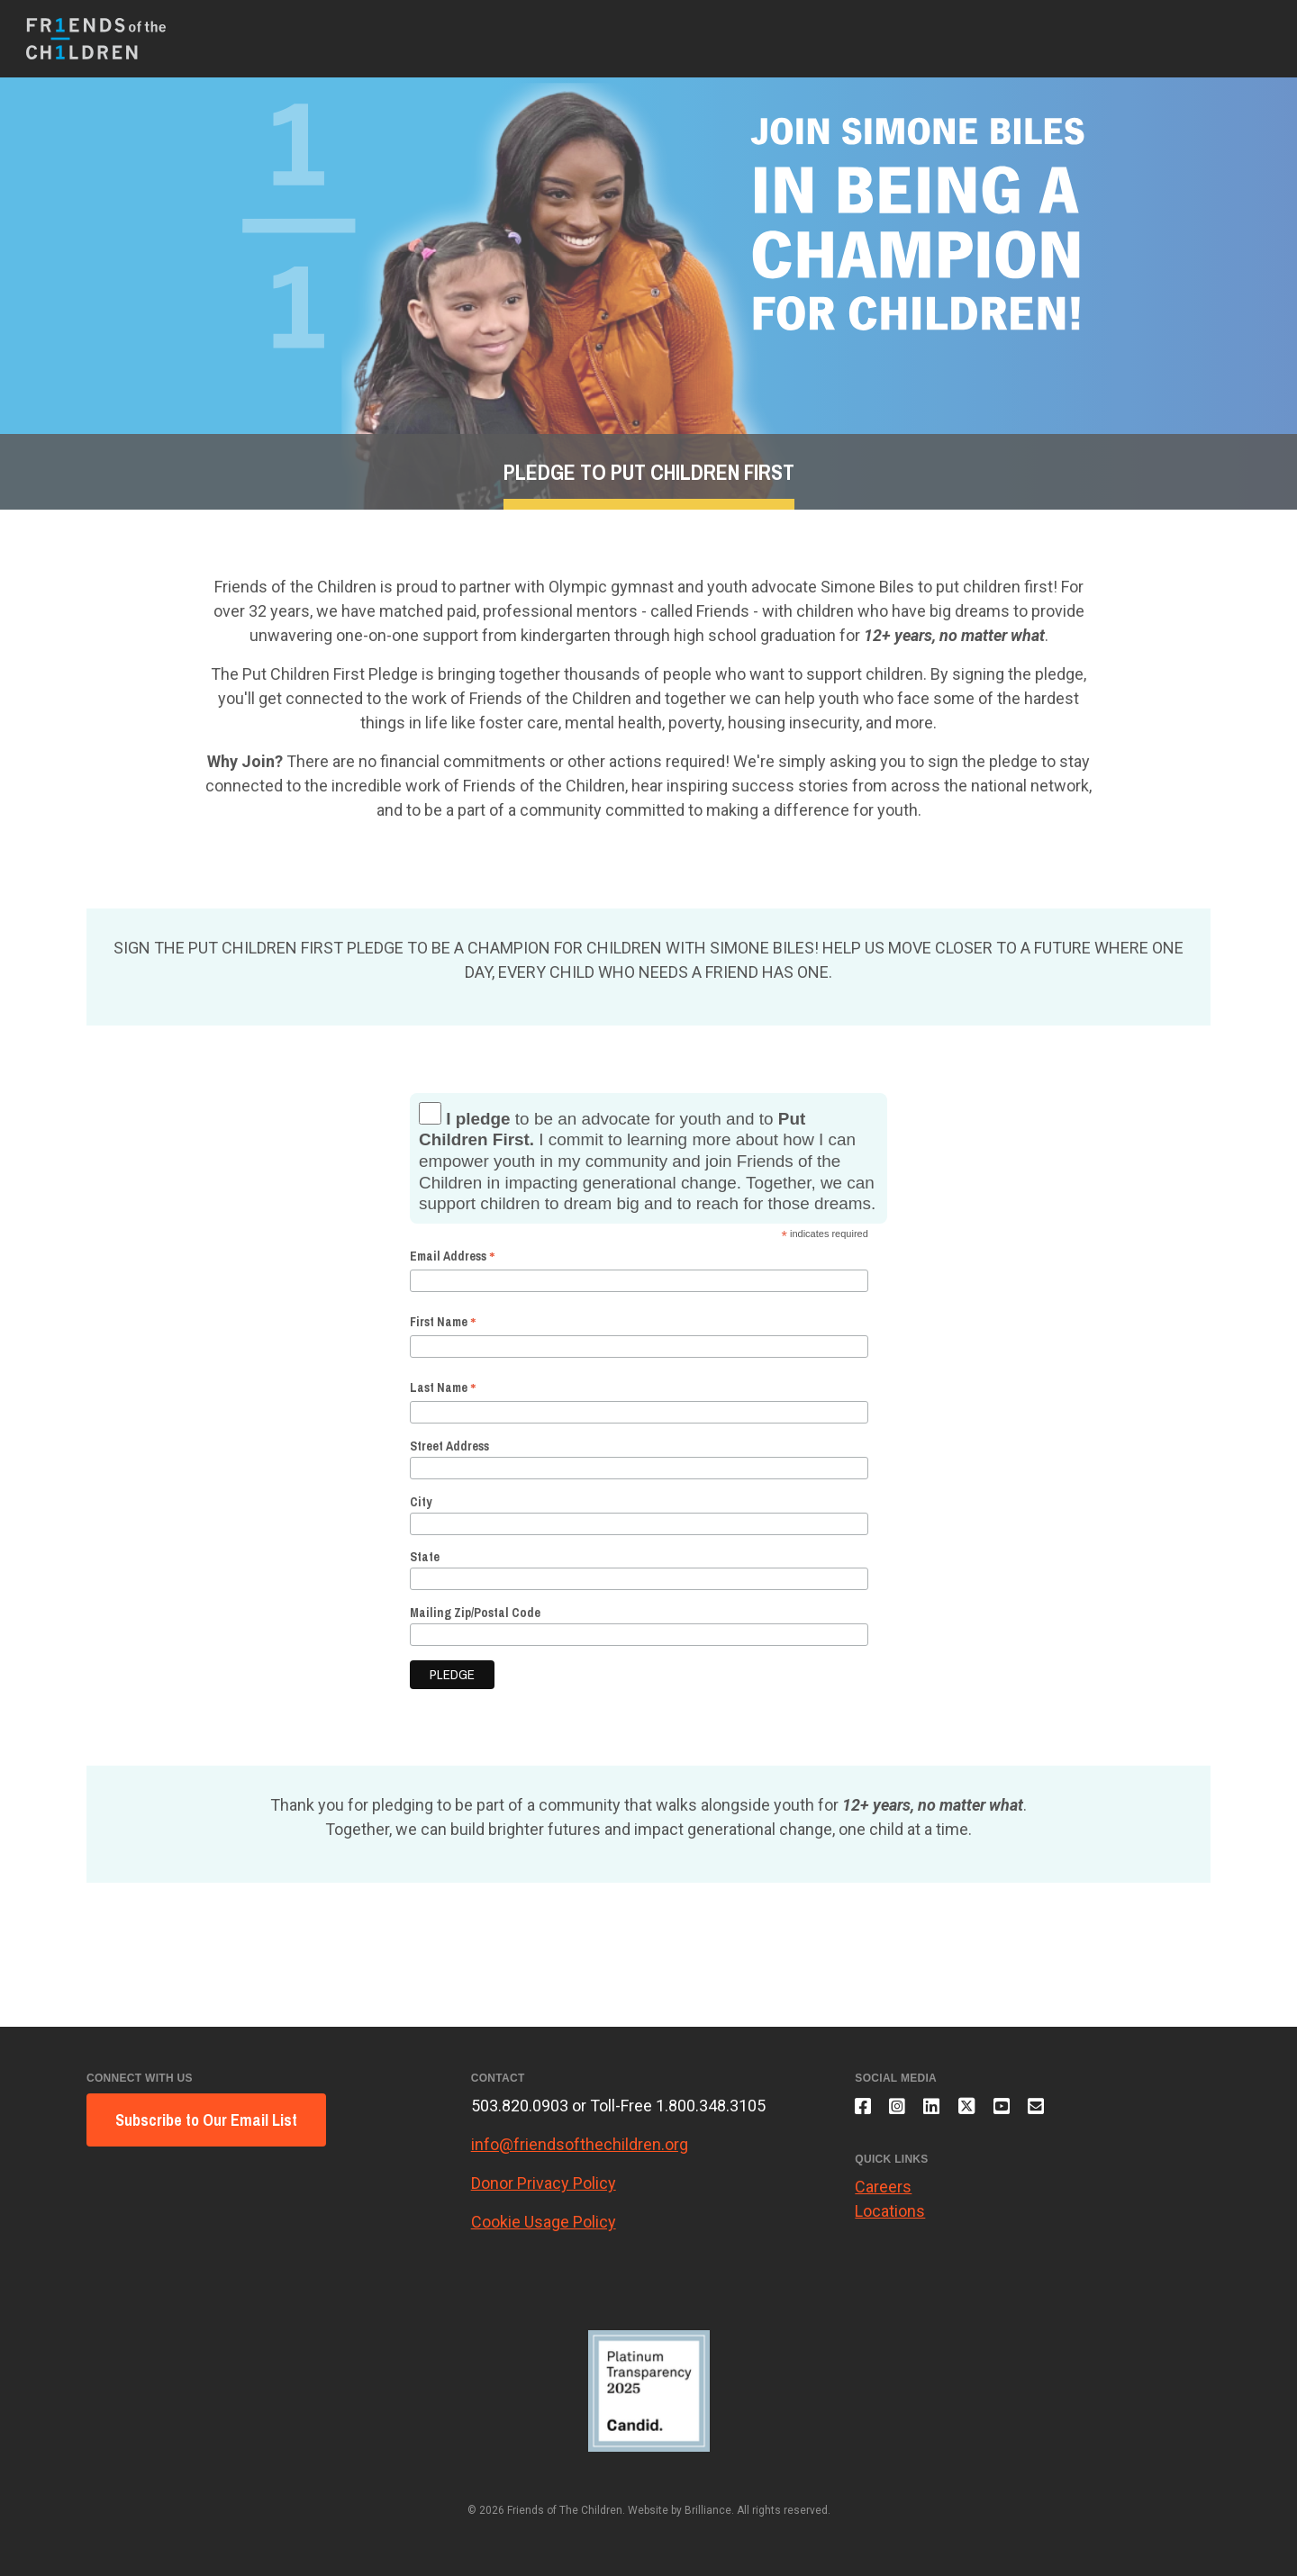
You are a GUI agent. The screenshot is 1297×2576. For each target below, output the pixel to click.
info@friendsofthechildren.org (579, 2144)
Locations (890, 2219)
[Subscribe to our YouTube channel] (1022, 2110)
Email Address (452, 1256)
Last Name (443, 1387)
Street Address (449, 1446)
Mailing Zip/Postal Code (475, 1612)
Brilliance (708, 2510)
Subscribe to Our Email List (206, 2120)
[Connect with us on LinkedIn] (942, 2110)
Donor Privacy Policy (543, 2183)
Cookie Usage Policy (543, 2221)
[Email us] (1061, 2110)
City (420, 1502)
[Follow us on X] (982, 2110)
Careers (883, 2194)
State (425, 1557)
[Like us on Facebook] (865, 2110)
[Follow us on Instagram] (903, 2110)
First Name (443, 1322)
